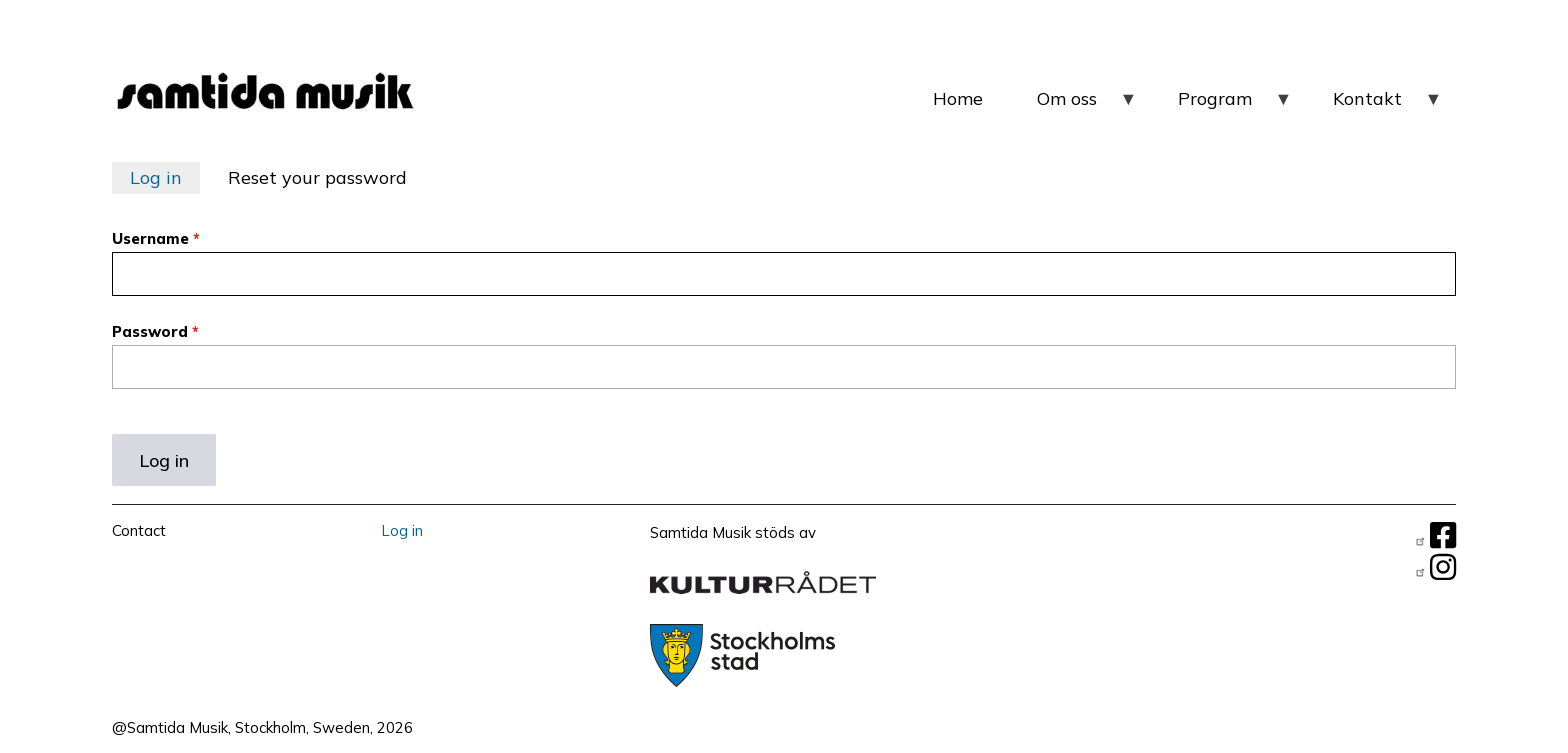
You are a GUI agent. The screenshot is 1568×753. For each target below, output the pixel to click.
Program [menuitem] (1235, 106)
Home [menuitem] (958, 98)
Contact (139, 530)
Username (150, 239)
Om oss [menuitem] (1087, 106)
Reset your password (317, 177)
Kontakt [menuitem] (1388, 106)
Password (150, 332)
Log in (156, 177)
